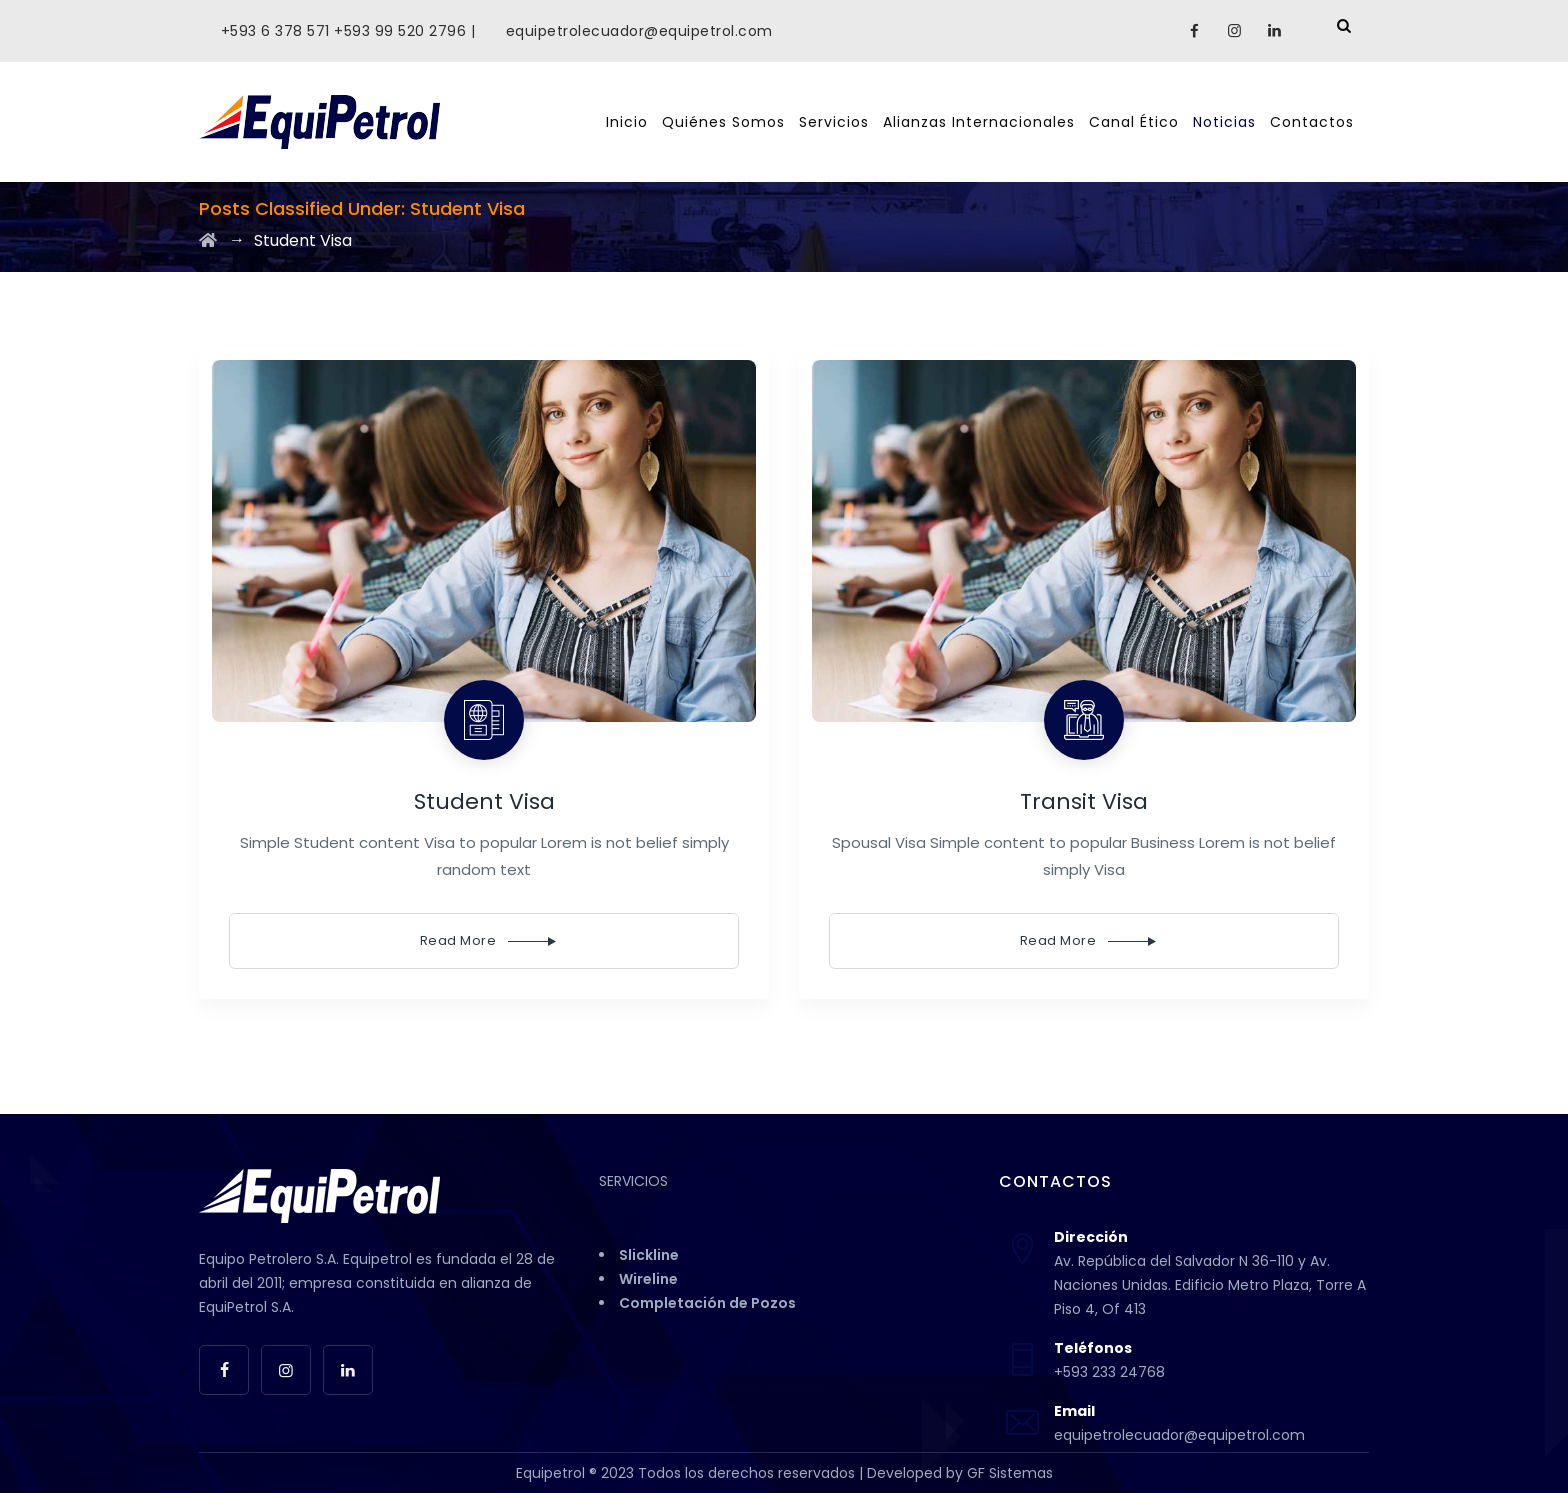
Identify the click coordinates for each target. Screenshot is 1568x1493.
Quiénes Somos (723, 122)
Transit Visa (1084, 801)
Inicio (627, 122)
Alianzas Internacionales (979, 122)
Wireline (648, 1279)
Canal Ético (1134, 122)
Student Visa (484, 801)
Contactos (1312, 122)
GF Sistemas (1010, 1473)
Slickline (649, 1255)
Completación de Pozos (707, 1303)
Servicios (834, 122)
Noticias (1224, 122)
